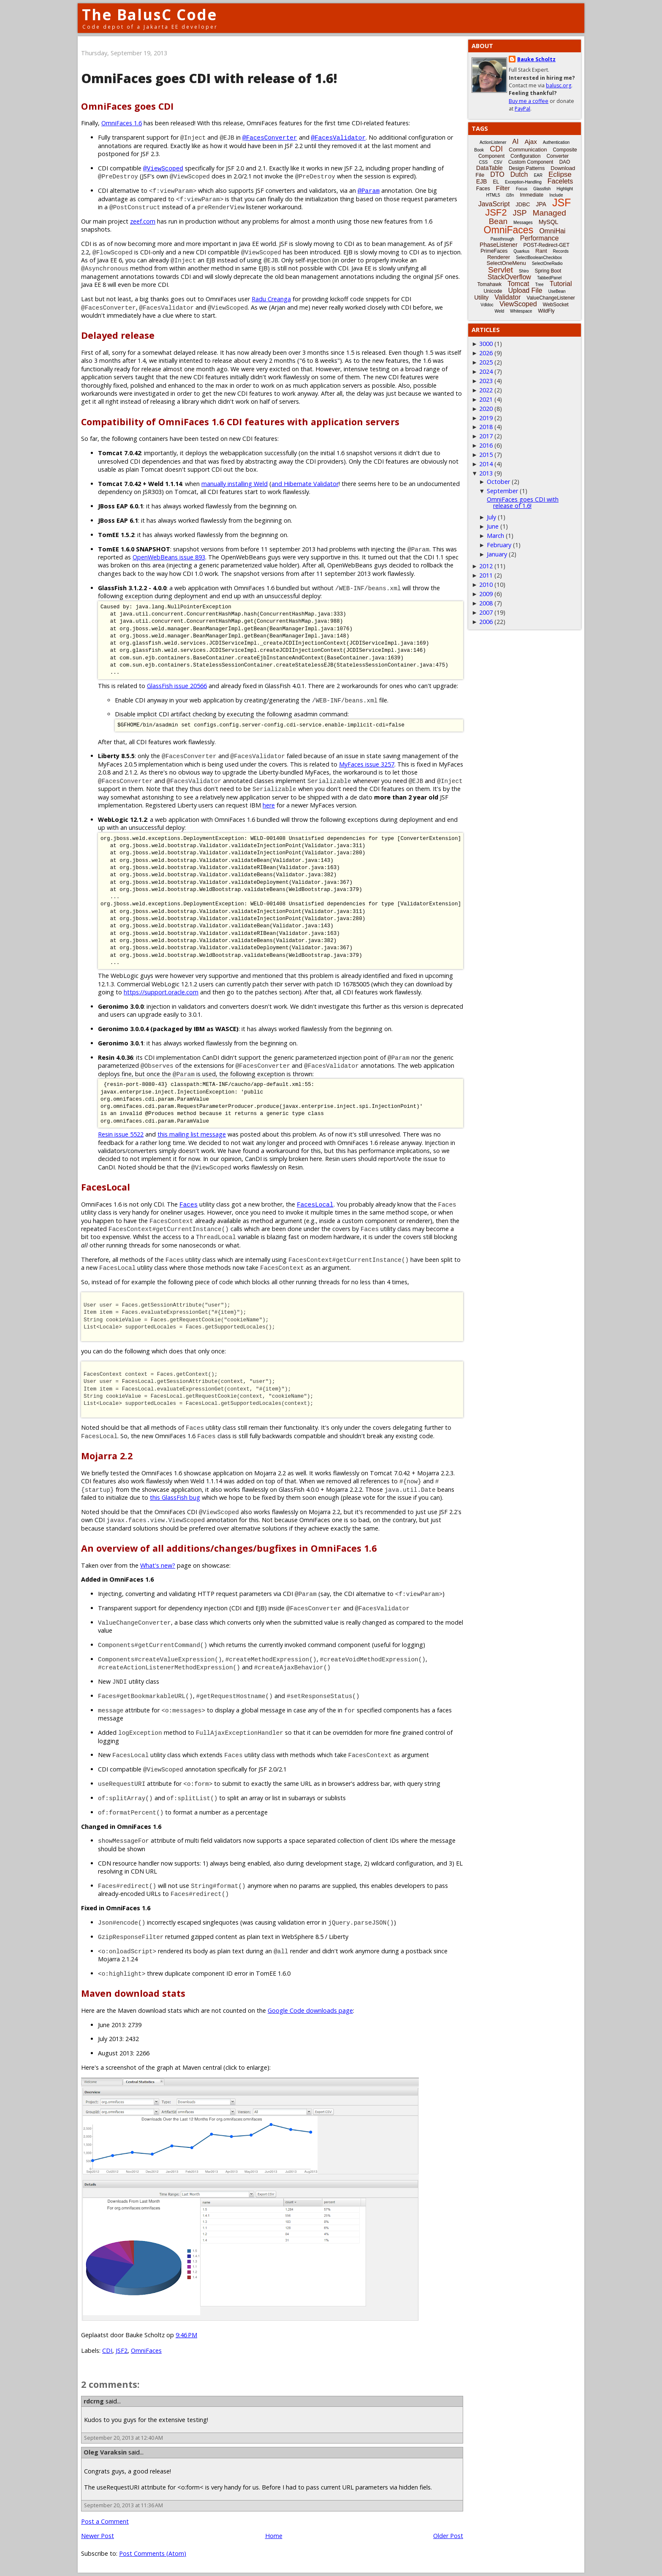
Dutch (519, 174)
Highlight (564, 188)
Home (273, 2536)
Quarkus (521, 251)
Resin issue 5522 (121, 1134)
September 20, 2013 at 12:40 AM (123, 2437)
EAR (538, 175)
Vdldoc (487, 304)
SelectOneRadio (547, 263)
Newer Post (97, 2536)
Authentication (556, 142)
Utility (481, 297)
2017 (486, 436)
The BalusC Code (149, 14)
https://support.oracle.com (161, 992)
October (498, 482)
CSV (498, 162)
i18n (510, 195)
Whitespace (521, 311)
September (502, 491)
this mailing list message (191, 1134)
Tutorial (561, 283)
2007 (486, 612)
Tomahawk (490, 284)
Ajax (530, 141)
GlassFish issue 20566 (177, 686)
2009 (486, 594)
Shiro (524, 271)
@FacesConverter (269, 137)
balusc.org (558, 85)
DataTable (489, 168)
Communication (528, 149)
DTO (497, 174)
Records (561, 251)
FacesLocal (315, 1204)
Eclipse (560, 174)
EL (496, 182)
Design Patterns (527, 168)
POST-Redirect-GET (547, 245)
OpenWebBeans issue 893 (169, 557)
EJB (481, 181)
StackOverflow (509, 277)
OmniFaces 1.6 (121, 123)
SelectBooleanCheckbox (539, 257)
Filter (503, 188)
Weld (499, 311)
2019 (486, 418)
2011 (486, 575)
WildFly (546, 311)
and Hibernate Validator (305, 484)
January (497, 554)
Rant (541, 251)
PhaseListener (499, 244)
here (269, 805)
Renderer (498, 257)
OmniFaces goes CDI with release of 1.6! (523, 502)
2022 (486, 390)
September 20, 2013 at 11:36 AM (123, 2505)
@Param (369, 190)
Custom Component (530, 162)
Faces (188, 1204)
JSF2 (122, 2350)
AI (515, 141)
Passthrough (502, 239)
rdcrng (94, 2401)
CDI (107, 2350)
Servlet (500, 269)
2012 (486, 566)
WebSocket (556, 305)
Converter (557, 156)
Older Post (448, 2536)
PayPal (522, 108)
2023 (486, 381)
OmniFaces (146, 2350)
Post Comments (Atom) (152, 2553)
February (499, 545)
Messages (523, 222)
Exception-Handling (523, 182)
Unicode (492, 291)
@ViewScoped (163, 168)
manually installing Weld (234, 484)
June (493, 526)
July (491, 517)
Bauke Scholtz (536, 59)
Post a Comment (105, 2521)
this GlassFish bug (175, 1497)
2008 (486, 603)
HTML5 (493, 195)
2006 (486, 622)
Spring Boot (547, 271)
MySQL (549, 222)
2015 (486, 455)
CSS (483, 162)
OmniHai (552, 231)
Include (556, 195)
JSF (561, 202)
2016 (486, 445)
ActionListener (493, 142)
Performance (539, 238)
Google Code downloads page (310, 2010)
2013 (486, 473)
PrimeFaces (493, 251)
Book (479, 150)
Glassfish (542, 188)
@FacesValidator (338, 137)
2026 (486, 353)
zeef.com (142, 221)
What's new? (157, 1565)
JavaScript (494, 204)
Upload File (525, 290)
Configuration (525, 156)
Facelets (560, 181)
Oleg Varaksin (105, 2452)
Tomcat (518, 283)
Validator (507, 297)
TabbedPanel (549, 277)
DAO (564, 162)
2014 (486, 464)
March (495, 536)
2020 (486, 409)
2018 (486, 427)
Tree (539, 284)
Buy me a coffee (528, 101)
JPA (541, 204)
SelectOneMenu (506, 263)
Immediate (531, 195)
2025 (486, 362)
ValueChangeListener (550, 298)
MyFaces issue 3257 (366, 764)
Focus (521, 188)
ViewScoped (518, 304)
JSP (520, 213)
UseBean (556, 291)
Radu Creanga (271, 299)
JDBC (522, 204)
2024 (486, 371)
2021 (486, 399)
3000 (486, 344)
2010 (486, 585)
